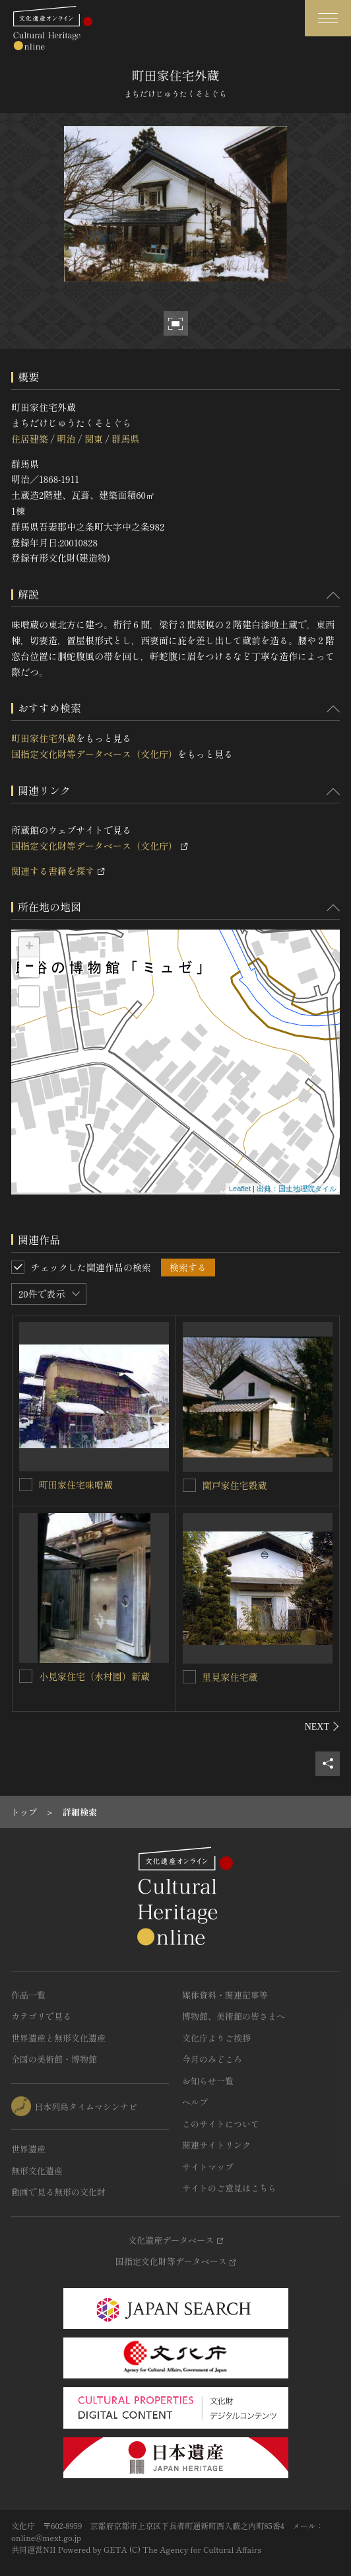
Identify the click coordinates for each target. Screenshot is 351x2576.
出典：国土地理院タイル (296, 1189)
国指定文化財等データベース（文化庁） (94, 753)
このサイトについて (220, 2123)
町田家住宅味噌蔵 (76, 1484)
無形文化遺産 (37, 2170)
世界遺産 (28, 2149)
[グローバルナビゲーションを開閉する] (328, 18)
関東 (93, 438)
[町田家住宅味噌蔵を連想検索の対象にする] (25, 1484)
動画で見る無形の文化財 (58, 2192)
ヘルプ (195, 2102)
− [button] (29, 967)
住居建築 (29, 438)
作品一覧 (28, 1995)
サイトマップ (208, 2166)
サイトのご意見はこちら (229, 2188)
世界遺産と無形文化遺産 (58, 2038)
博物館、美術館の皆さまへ (233, 2016)
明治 (66, 438)
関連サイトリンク (216, 2145)
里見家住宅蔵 (230, 1676)
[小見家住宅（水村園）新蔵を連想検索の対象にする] (25, 1676)
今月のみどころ (212, 2059)
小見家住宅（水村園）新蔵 (94, 1676)
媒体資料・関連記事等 (225, 1995)
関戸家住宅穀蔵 (235, 1485)
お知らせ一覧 (208, 2081)
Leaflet (240, 1189)
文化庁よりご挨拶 (216, 2038)
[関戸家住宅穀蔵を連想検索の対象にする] (189, 1485)
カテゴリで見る (41, 2016)
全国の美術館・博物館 (54, 2059)
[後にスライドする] (322, 1726)
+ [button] (29, 947)
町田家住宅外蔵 (43, 738)
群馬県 (125, 438)
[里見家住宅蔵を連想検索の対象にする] (189, 1676)
